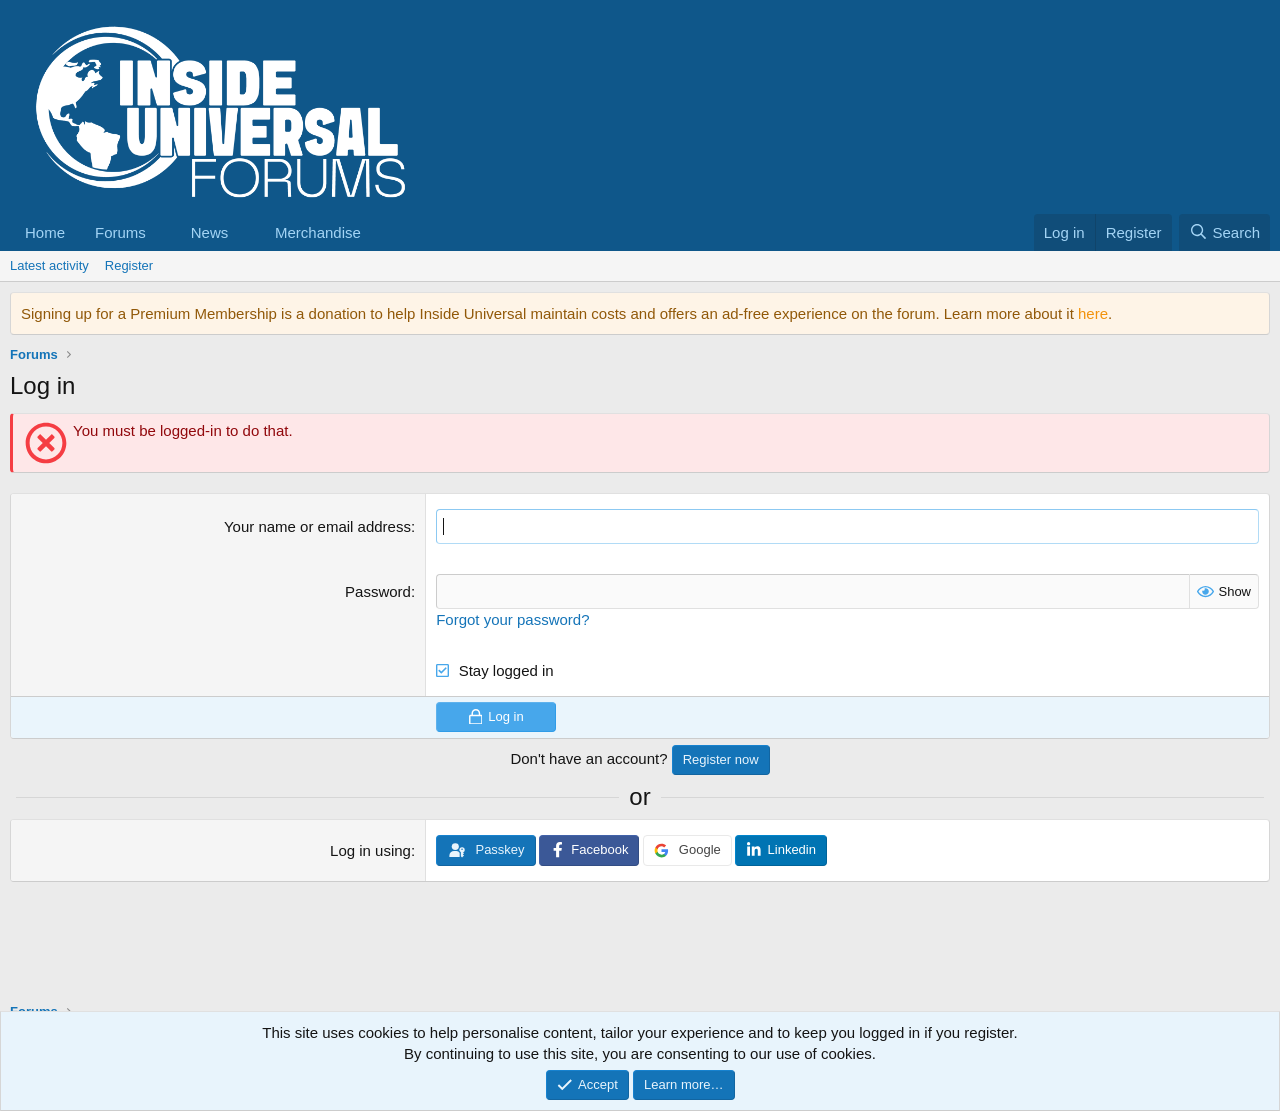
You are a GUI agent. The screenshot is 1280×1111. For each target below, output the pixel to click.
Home (45, 232)
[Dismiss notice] (1250, 313)
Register (129, 265)
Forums (120, 232)
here (1093, 313)
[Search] (1224, 232)
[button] (162, 232)
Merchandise (318, 232)
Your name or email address (317, 526)
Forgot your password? (512, 619)
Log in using (370, 850)
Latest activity (49, 265)
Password (378, 591)
